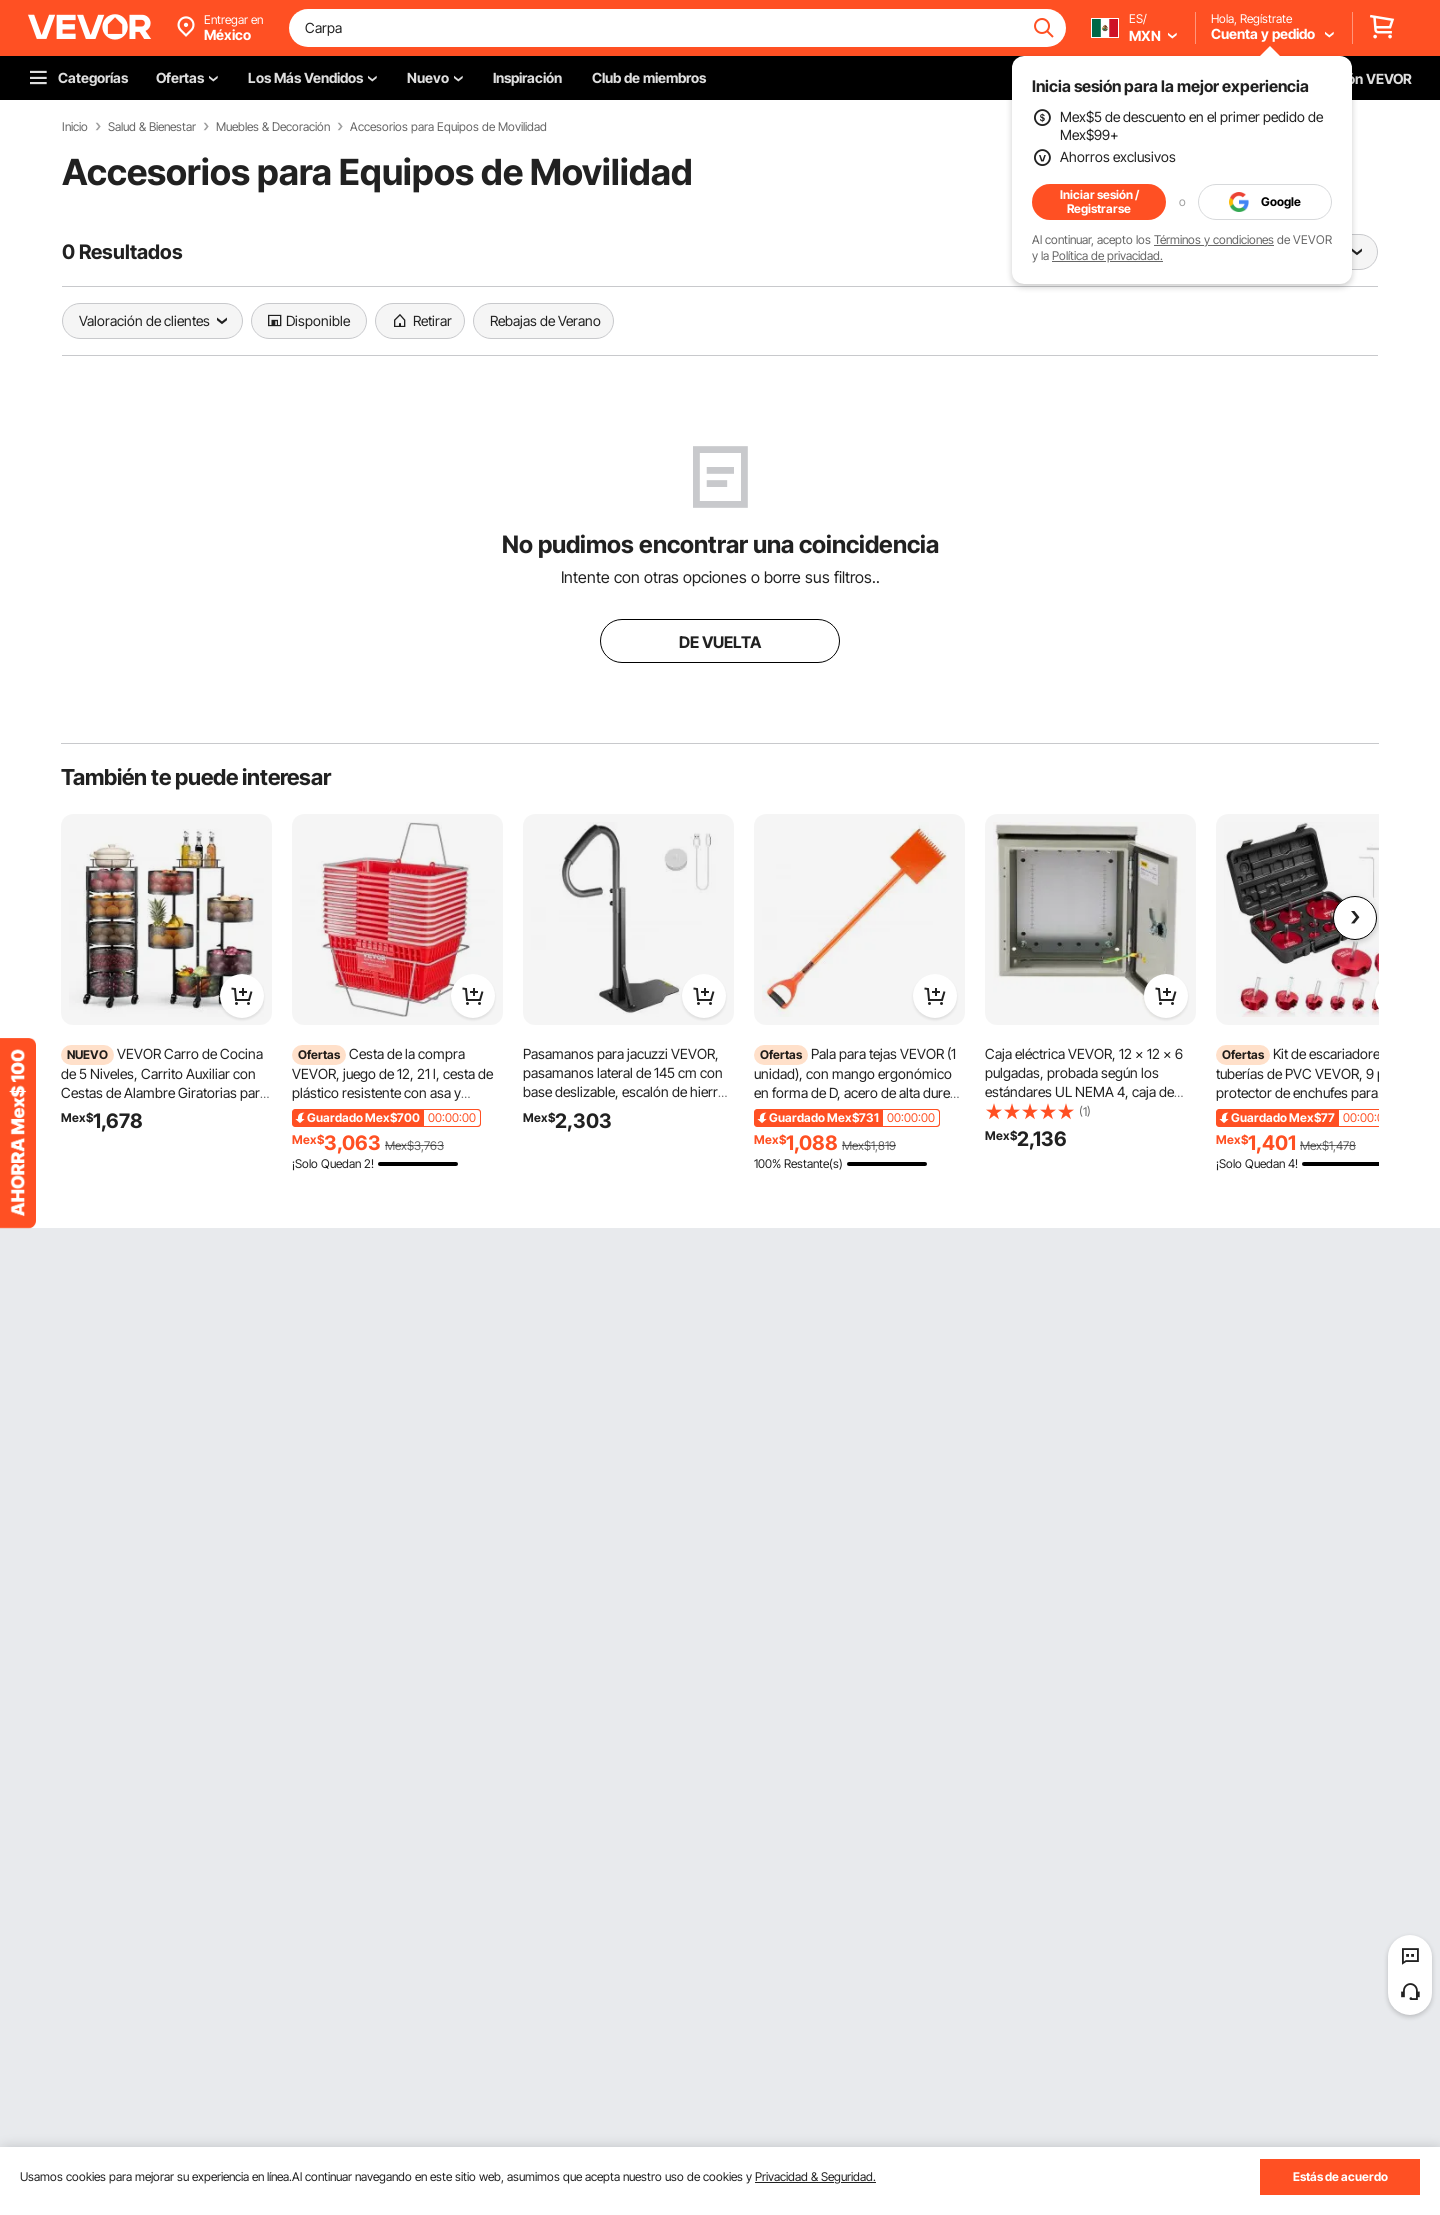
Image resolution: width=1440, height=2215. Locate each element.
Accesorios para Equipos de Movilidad (448, 127)
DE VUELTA (720, 642)
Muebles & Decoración (273, 127)
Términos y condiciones (1214, 239)
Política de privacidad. (1107, 255)
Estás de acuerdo (1340, 2176)
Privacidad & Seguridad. (815, 2176)
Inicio (75, 127)
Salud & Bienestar (152, 127)
